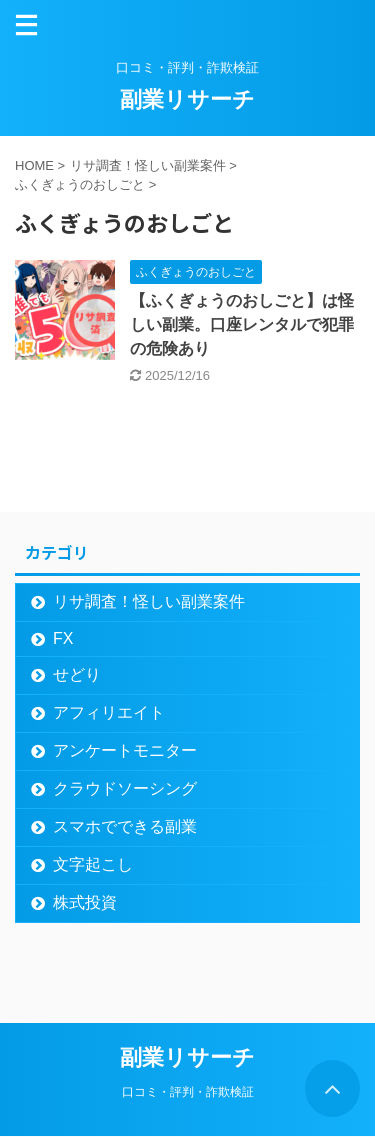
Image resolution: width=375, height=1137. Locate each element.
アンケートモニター (125, 750)
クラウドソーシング (125, 788)
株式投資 (85, 902)
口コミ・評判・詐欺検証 (188, 1092)
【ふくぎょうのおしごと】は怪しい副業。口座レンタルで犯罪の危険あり (242, 324)
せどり (77, 674)
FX (63, 638)
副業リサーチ (187, 99)
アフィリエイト (109, 712)
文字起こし (93, 864)
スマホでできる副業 (125, 826)
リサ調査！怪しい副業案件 (149, 601)
